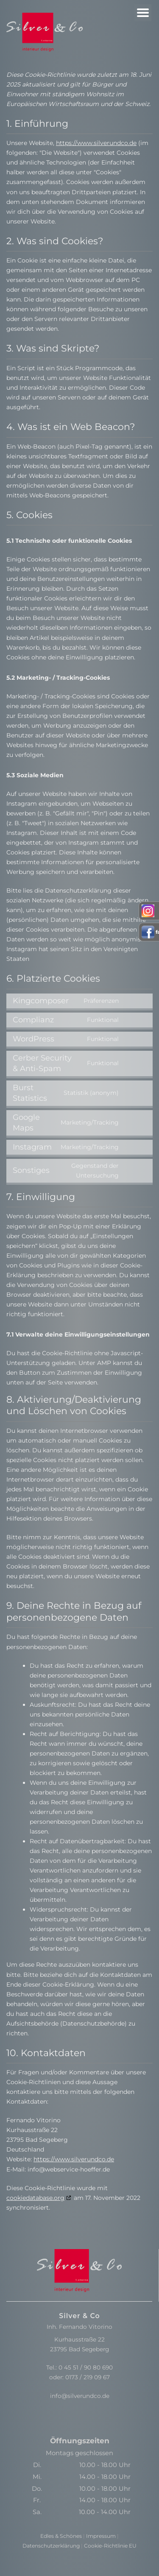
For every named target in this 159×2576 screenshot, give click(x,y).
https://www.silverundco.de (96, 143)
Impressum (101, 2536)
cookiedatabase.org (35, 2198)
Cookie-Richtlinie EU (110, 2546)
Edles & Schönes (61, 2536)
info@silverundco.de (79, 2395)
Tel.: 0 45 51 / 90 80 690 (79, 2367)
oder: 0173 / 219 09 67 (79, 2377)
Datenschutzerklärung (51, 2546)
